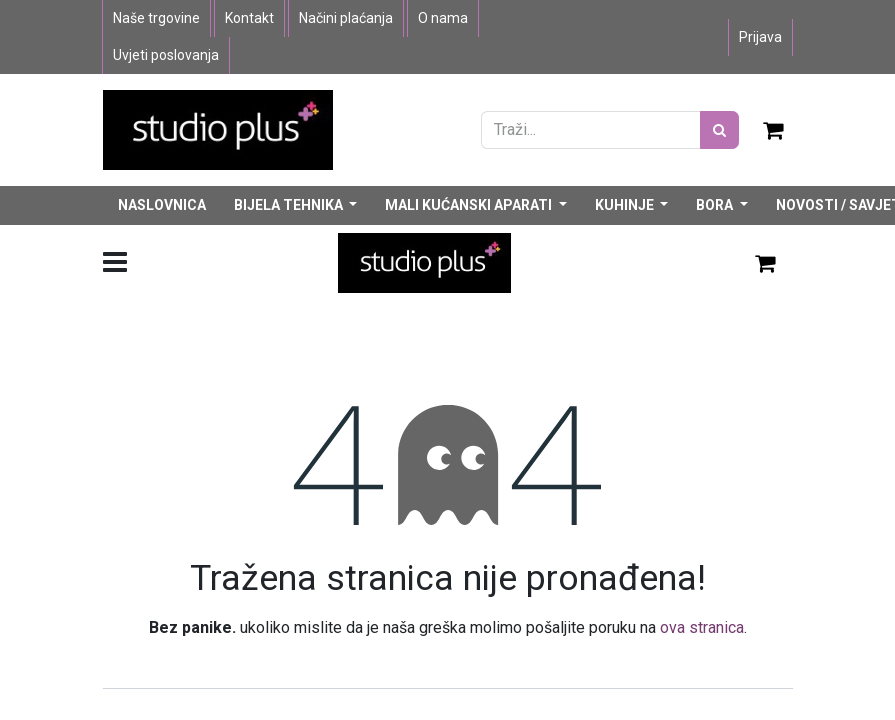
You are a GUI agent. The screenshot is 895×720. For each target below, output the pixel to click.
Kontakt (249, 18)
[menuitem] (162, 205)
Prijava (760, 37)
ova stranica (702, 627)
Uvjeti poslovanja (166, 55)
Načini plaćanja (346, 18)
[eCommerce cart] (774, 130)
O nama (443, 18)
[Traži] (719, 130)
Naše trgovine (156, 18)
